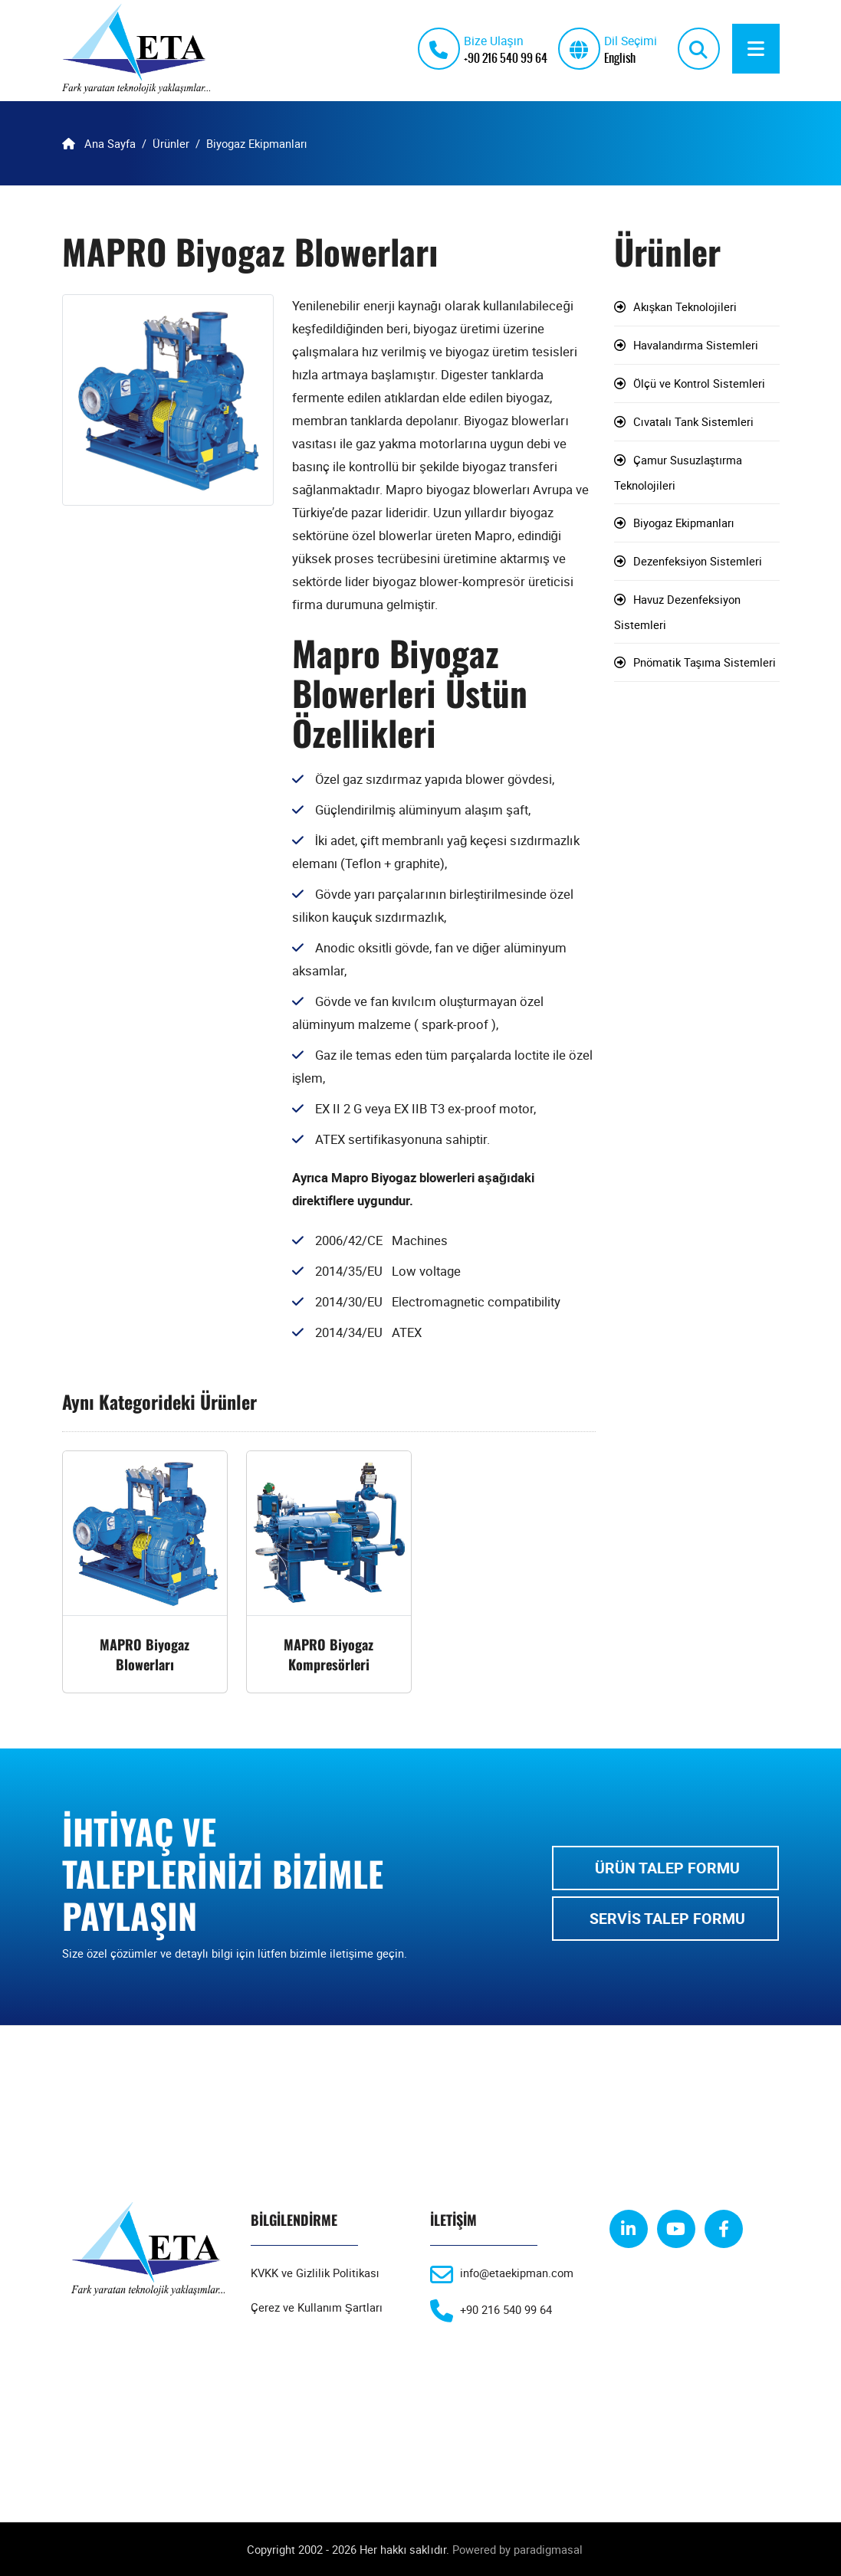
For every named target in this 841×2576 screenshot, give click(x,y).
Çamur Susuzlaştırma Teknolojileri (678, 473)
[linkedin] (628, 2230)
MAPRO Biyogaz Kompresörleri (328, 1655)
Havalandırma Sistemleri (695, 345)
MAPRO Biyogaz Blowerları (144, 1655)
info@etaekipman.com (516, 2273)
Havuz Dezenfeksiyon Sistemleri (677, 612)
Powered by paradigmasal (517, 2549)
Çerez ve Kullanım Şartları (317, 2307)
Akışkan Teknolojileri (685, 307)
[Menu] (756, 49)
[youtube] (676, 2230)
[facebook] (724, 2230)
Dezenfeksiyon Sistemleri (697, 561)
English (620, 57)
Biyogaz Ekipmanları (683, 523)
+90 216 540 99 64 (505, 57)
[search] (699, 49)
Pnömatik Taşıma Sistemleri (705, 662)
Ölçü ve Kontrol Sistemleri (699, 384)
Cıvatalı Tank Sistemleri (693, 422)
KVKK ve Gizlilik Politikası (315, 2273)
